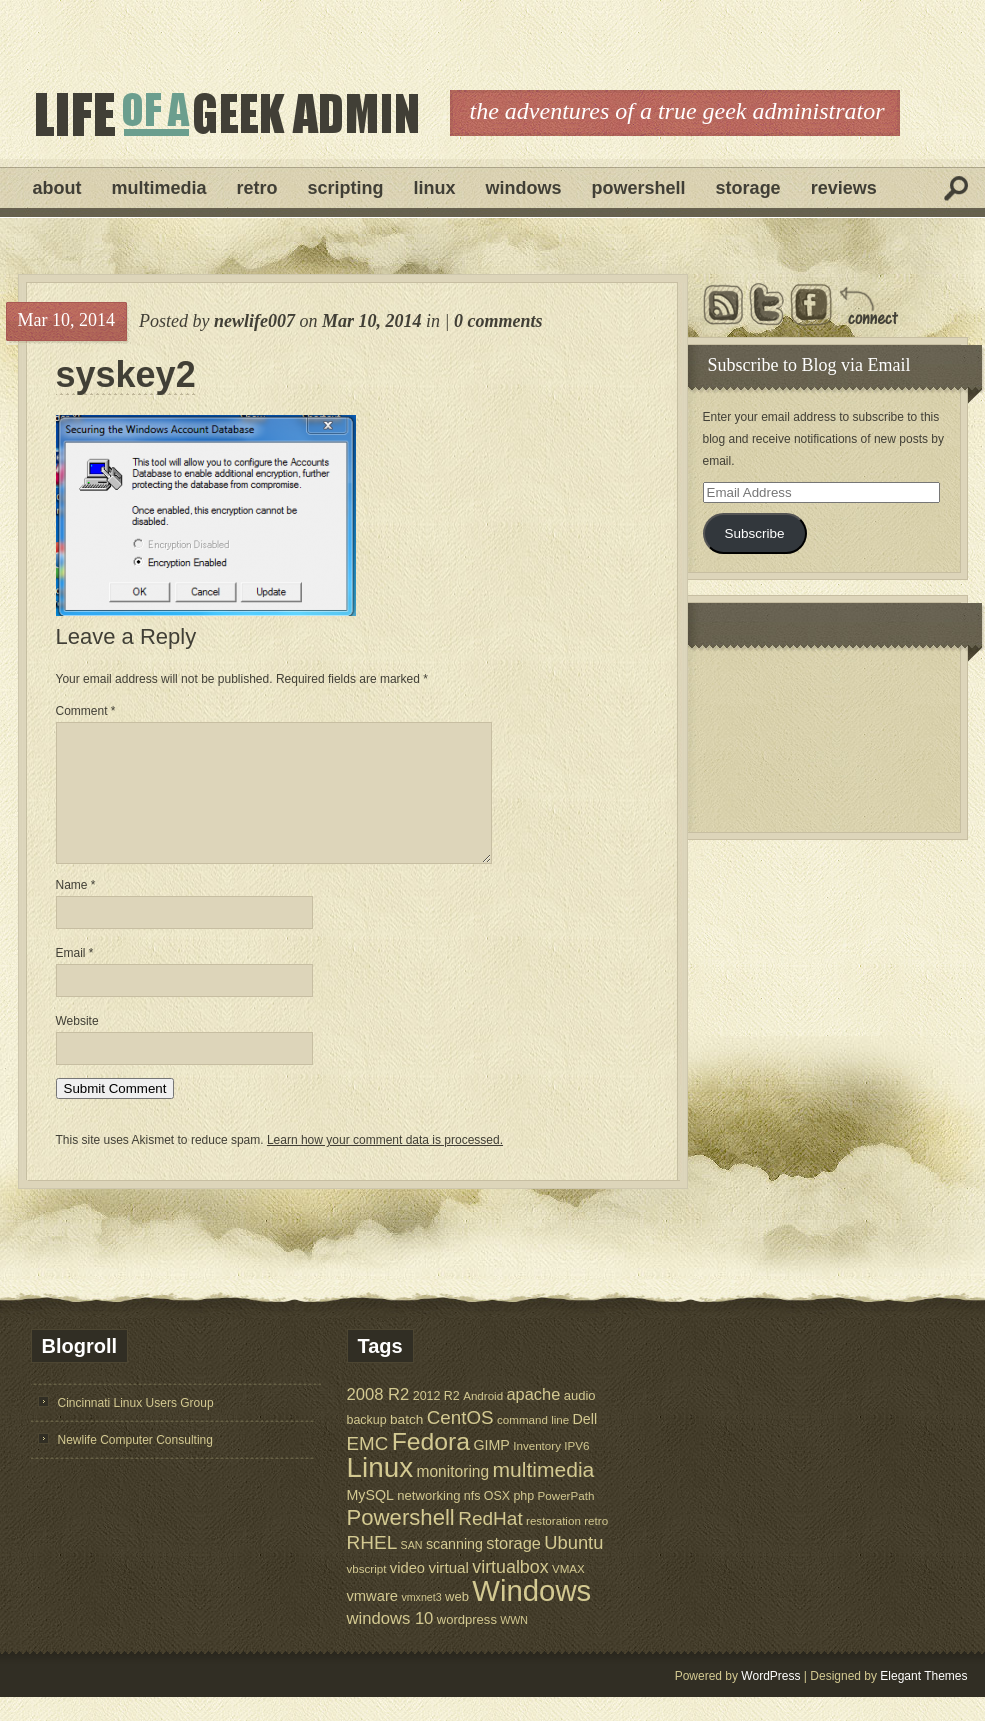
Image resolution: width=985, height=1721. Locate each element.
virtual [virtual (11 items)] (448, 1591)
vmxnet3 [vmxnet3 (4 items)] (421, 1621)
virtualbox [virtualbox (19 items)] (510, 1591)
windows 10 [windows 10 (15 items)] (390, 1642)
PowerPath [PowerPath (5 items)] (566, 1519)
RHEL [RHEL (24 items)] (372, 1566)
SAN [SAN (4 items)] (412, 1569)
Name (76, 909)
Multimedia (159, 188)
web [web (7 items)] (457, 1620)
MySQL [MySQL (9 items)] (371, 1519)
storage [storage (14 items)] (513, 1567)
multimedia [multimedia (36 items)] (544, 1493)
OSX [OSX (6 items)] (497, 1520)
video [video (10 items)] (407, 1592)
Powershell (639, 188)
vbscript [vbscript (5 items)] (367, 1592)
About (57, 188)
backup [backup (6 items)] (367, 1444)
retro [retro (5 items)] (596, 1544)
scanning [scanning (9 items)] (454, 1568)
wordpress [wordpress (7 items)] (467, 1643)
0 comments (498, 321)
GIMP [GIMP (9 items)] (491, 1469)
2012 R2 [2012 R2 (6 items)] (436, 1420)
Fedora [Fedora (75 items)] (431, 1465)
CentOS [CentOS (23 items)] (460, 1441)
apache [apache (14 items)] (534, 1418)
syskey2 (126, 375)
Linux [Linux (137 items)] (380, 1491)
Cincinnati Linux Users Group (136, 1427)
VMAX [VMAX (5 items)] (568, 1592)
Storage (748, 188)
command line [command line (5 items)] (533, 1443)
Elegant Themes (923, 1700)
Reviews (844, 188)
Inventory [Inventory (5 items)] (537, 1469)
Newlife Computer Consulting (135, 1464)
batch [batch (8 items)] (406, 1443)
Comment (86, 711)
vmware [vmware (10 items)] (373, 1620)
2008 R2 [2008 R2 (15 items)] (378, 1418)
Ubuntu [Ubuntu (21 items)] (573, 1566)
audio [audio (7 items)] (580, 1419)
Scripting (346, 188)
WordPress (770, 1700)
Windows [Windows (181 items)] (531, 1614)
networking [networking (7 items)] (428, 1519)
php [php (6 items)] (523, 1520)
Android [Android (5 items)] (483, 1419)
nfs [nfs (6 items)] (472, 1520)
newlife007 (254, 321)
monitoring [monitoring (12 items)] (452, 1495)
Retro (257, 188)
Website (77, 1045)
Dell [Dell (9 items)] (585, 1443)
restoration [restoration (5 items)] (553, 1544)
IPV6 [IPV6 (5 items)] (576, 1469)
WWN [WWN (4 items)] (514, 1644)
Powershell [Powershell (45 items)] (401, 1541)
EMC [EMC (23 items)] (368, 1467)
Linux (435, 188)
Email (75, 977)
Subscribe (754, 533)
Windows (524, 188)
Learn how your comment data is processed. (385, 1164)
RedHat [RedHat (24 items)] (490, 1542)
